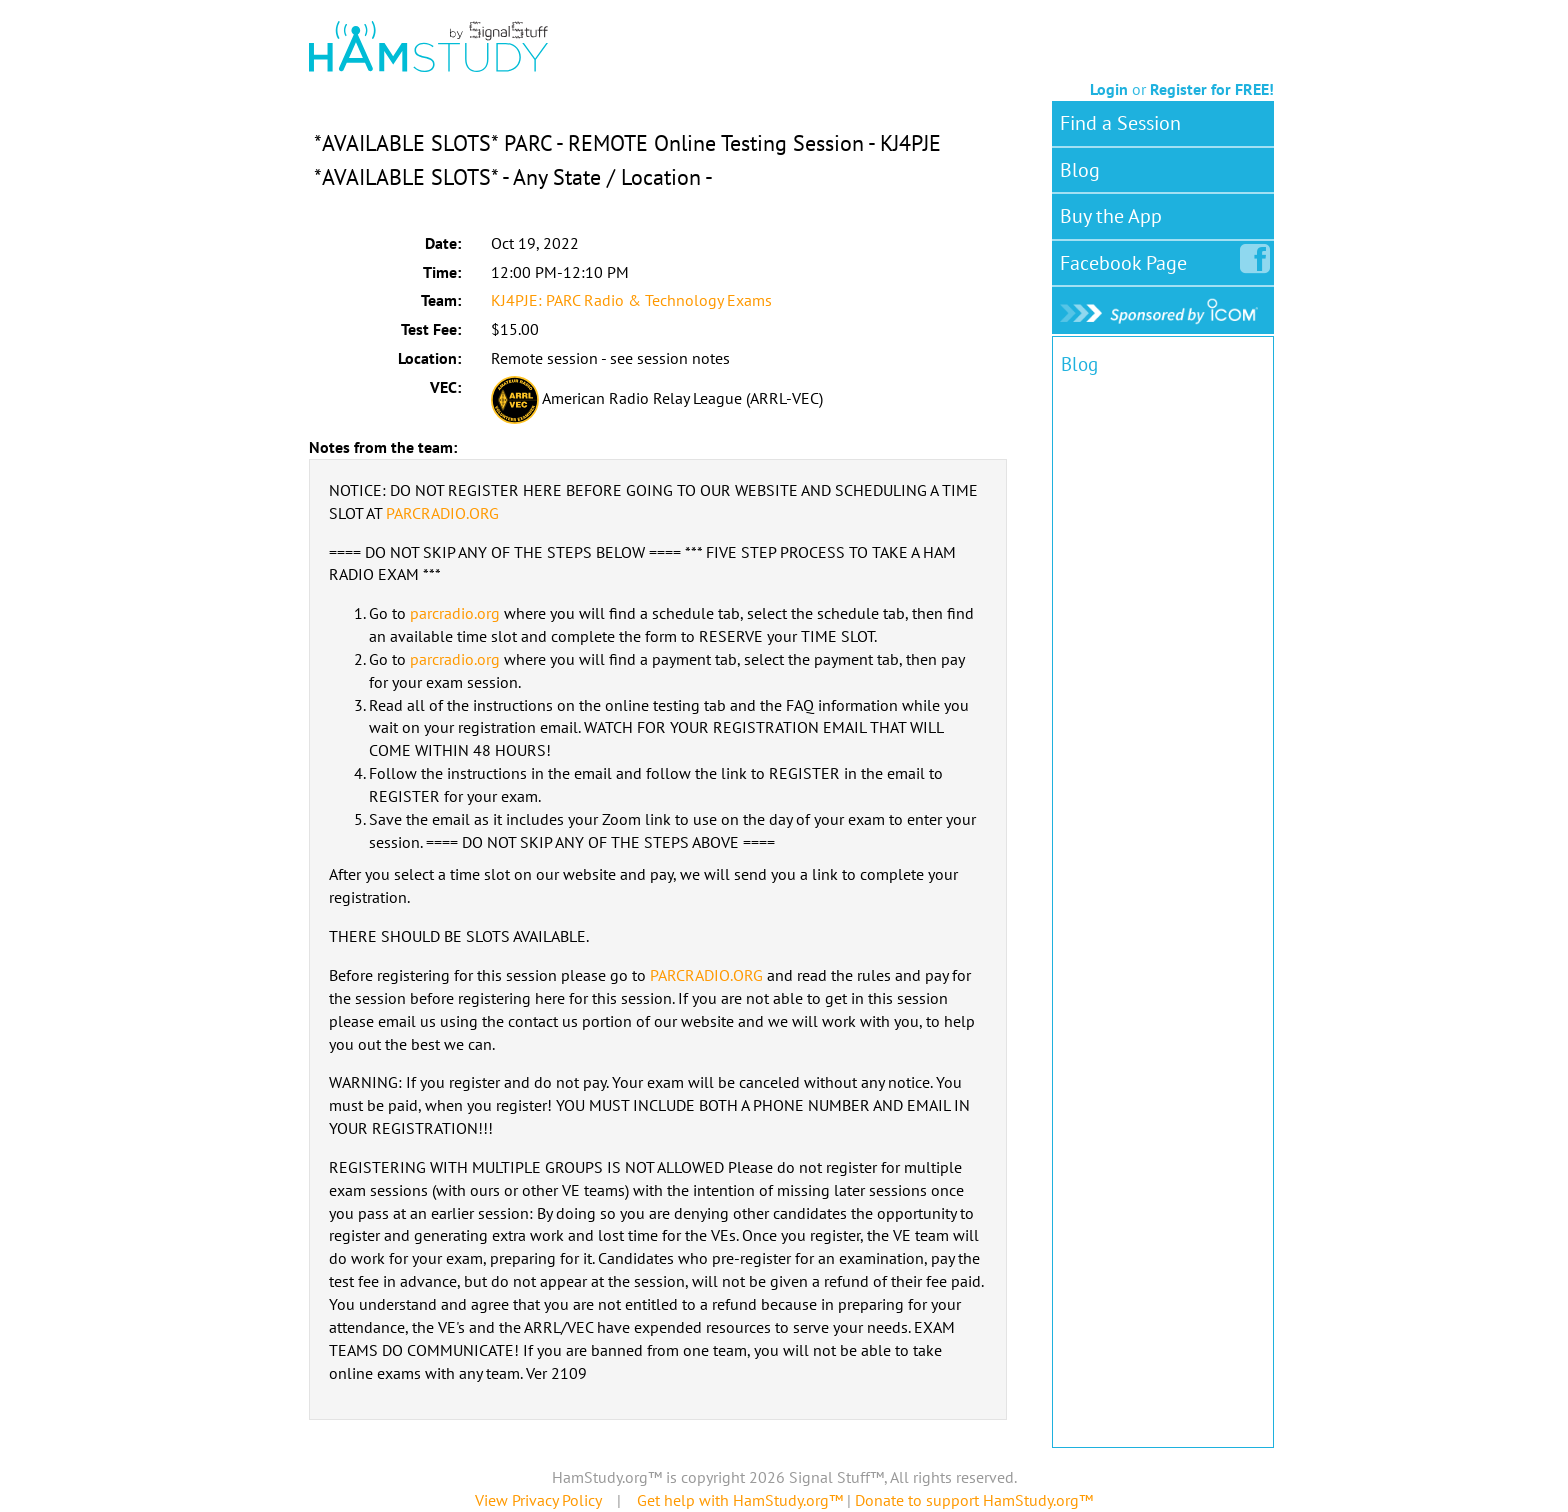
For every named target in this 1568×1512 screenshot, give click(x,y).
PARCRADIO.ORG (442, 513)
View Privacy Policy (538, 1500)
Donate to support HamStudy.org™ (974, 1500)
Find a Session (1120, 123)
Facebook (1127, 259)
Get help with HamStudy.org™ (740, 1500)
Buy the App (1111, 216)
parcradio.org (455, 613)
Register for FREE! (1212, 89)
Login (1109, 89)
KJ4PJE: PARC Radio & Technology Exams (631, 300)
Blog (1080, 170)
